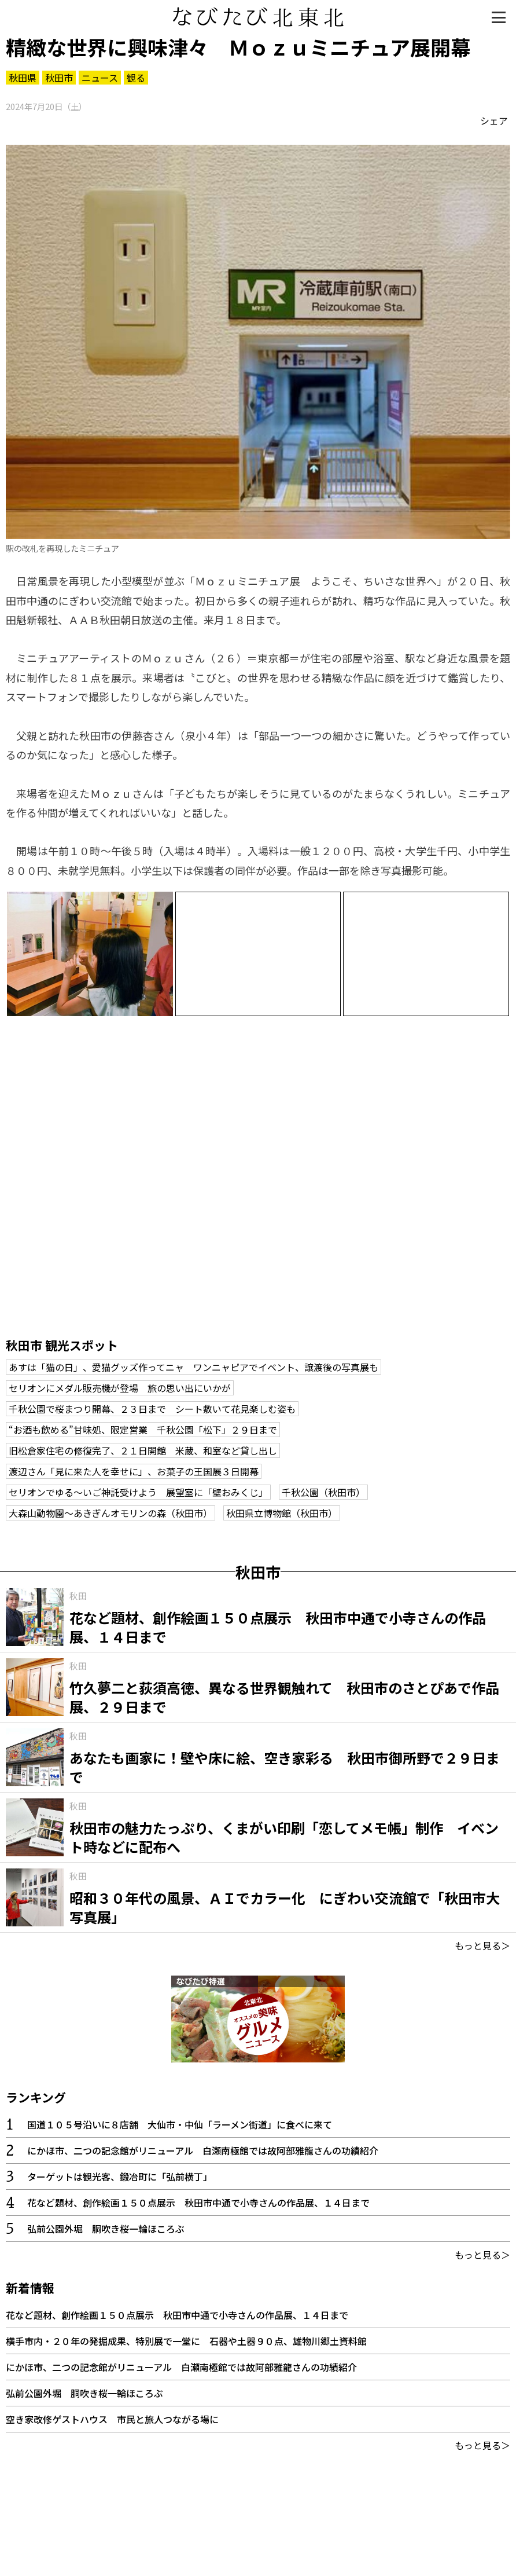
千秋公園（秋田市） (323, 1492)
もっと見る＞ (482, 1945)
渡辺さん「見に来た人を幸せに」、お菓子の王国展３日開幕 (134, 1471)
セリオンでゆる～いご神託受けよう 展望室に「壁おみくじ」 (138, 1492)
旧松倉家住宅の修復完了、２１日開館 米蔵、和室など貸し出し (143, 1450)
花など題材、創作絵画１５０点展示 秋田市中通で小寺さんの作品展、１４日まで (198, 2202)
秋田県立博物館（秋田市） (281, 1513)
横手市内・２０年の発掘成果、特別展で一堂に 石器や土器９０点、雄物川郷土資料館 (186, 2341)
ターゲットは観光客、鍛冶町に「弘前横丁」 (119, 2176)
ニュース (100, 78)
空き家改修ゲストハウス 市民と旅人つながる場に (112, 2419)
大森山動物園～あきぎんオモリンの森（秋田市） (110, 1513)
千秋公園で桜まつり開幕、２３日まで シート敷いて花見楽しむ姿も (152, 1409)
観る (136, 78)
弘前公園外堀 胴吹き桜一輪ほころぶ (106, 2229)
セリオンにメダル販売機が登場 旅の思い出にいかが (120, 1388)
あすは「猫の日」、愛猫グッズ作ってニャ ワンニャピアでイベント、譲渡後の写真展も (193, 1367)
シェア (494, 120)
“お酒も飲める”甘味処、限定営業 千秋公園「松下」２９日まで (143, 1430)
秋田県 (22, 78)
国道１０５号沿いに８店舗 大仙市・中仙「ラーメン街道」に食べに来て (179, 2124)
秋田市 (59, 78)
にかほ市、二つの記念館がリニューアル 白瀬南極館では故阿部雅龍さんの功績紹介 (202, 2150)
